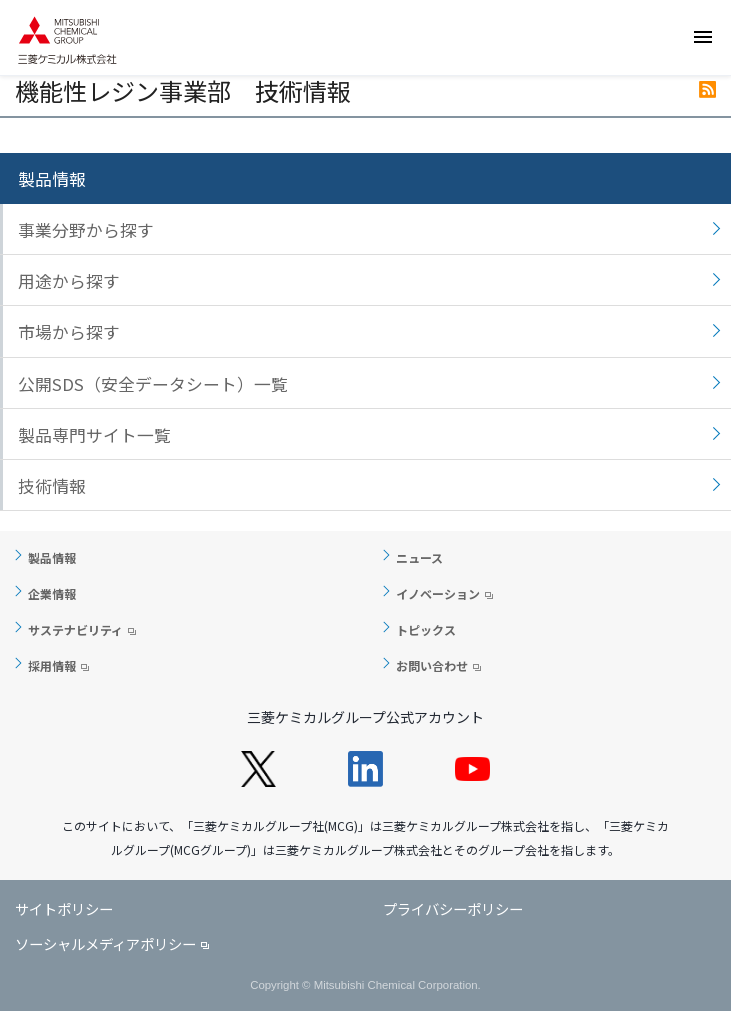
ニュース (419, 557)
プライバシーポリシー (453, 908)
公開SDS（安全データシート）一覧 (153, 384)
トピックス (426, 629)
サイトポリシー (64, 908)
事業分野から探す (86, 230)
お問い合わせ (432, 665)
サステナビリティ (75, 629)
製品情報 (52, 179)
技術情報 (52, 486)
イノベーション (438, 593)
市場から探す (69, 332)
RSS (707, 89)
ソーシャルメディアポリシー (105, 943)
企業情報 (52, 593)
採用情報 (52, 665)
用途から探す (69, 281)
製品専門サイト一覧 (94, 435)
